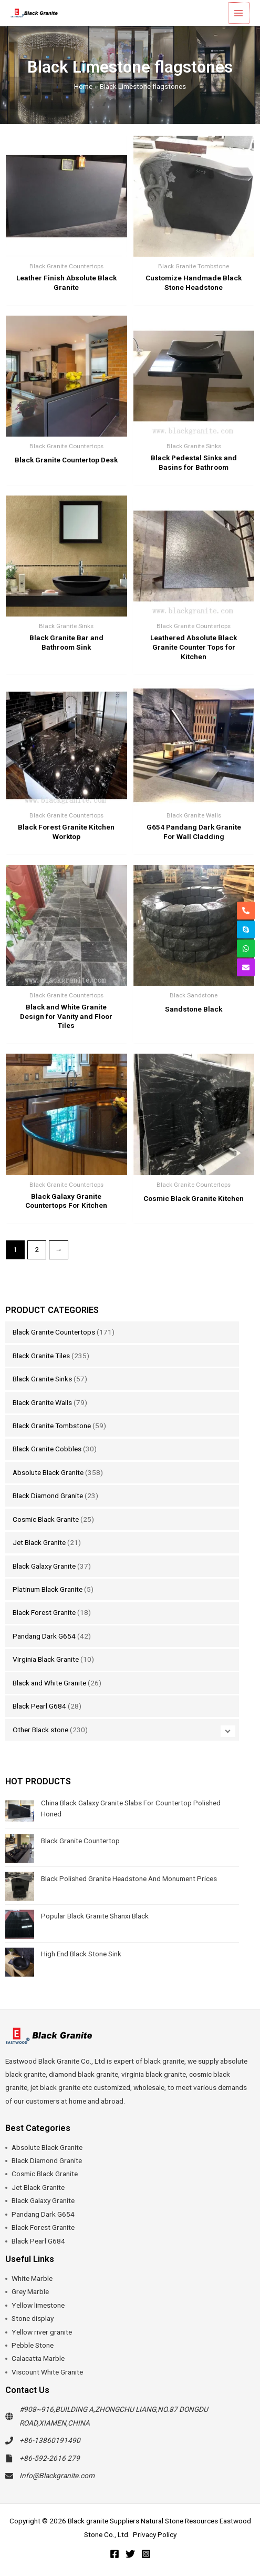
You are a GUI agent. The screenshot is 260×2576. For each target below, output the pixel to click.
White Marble (32, 2278)
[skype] (246, 929)
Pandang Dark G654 (44, 1636)
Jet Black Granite (39, 1542)
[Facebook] (114, 2554)
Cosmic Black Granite (46, 1519)
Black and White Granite (49, 1683)
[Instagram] (146, 2554)
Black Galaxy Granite (44, 1566)
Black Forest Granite (44, 1612)
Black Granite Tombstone (52, 1425)
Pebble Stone (33, 2345)
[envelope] (246, 967)
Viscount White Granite (47, 2372)
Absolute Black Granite (48, 1472)
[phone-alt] (246, 911)
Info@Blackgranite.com (57, 2475)
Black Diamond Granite (48, 1495)
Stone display (33, 2318)
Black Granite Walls (42, 1402)
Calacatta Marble (38, 2358)
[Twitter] (130, 2554)
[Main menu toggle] (239, 13)
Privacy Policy (154, 2534)
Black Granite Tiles (41, 1355)
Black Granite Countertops (54, 1332)
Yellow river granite (42, 2332)
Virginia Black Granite (46, 1659)
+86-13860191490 (49, 2440)
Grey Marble (30, 2291)
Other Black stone (40, 1729)
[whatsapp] (246, 948)
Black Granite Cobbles (47, 1448)
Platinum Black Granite (47, 1589)
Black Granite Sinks (42, 1379)
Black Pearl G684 (39, 1706)
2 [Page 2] (37, 1249)
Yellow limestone (38, 2305)
